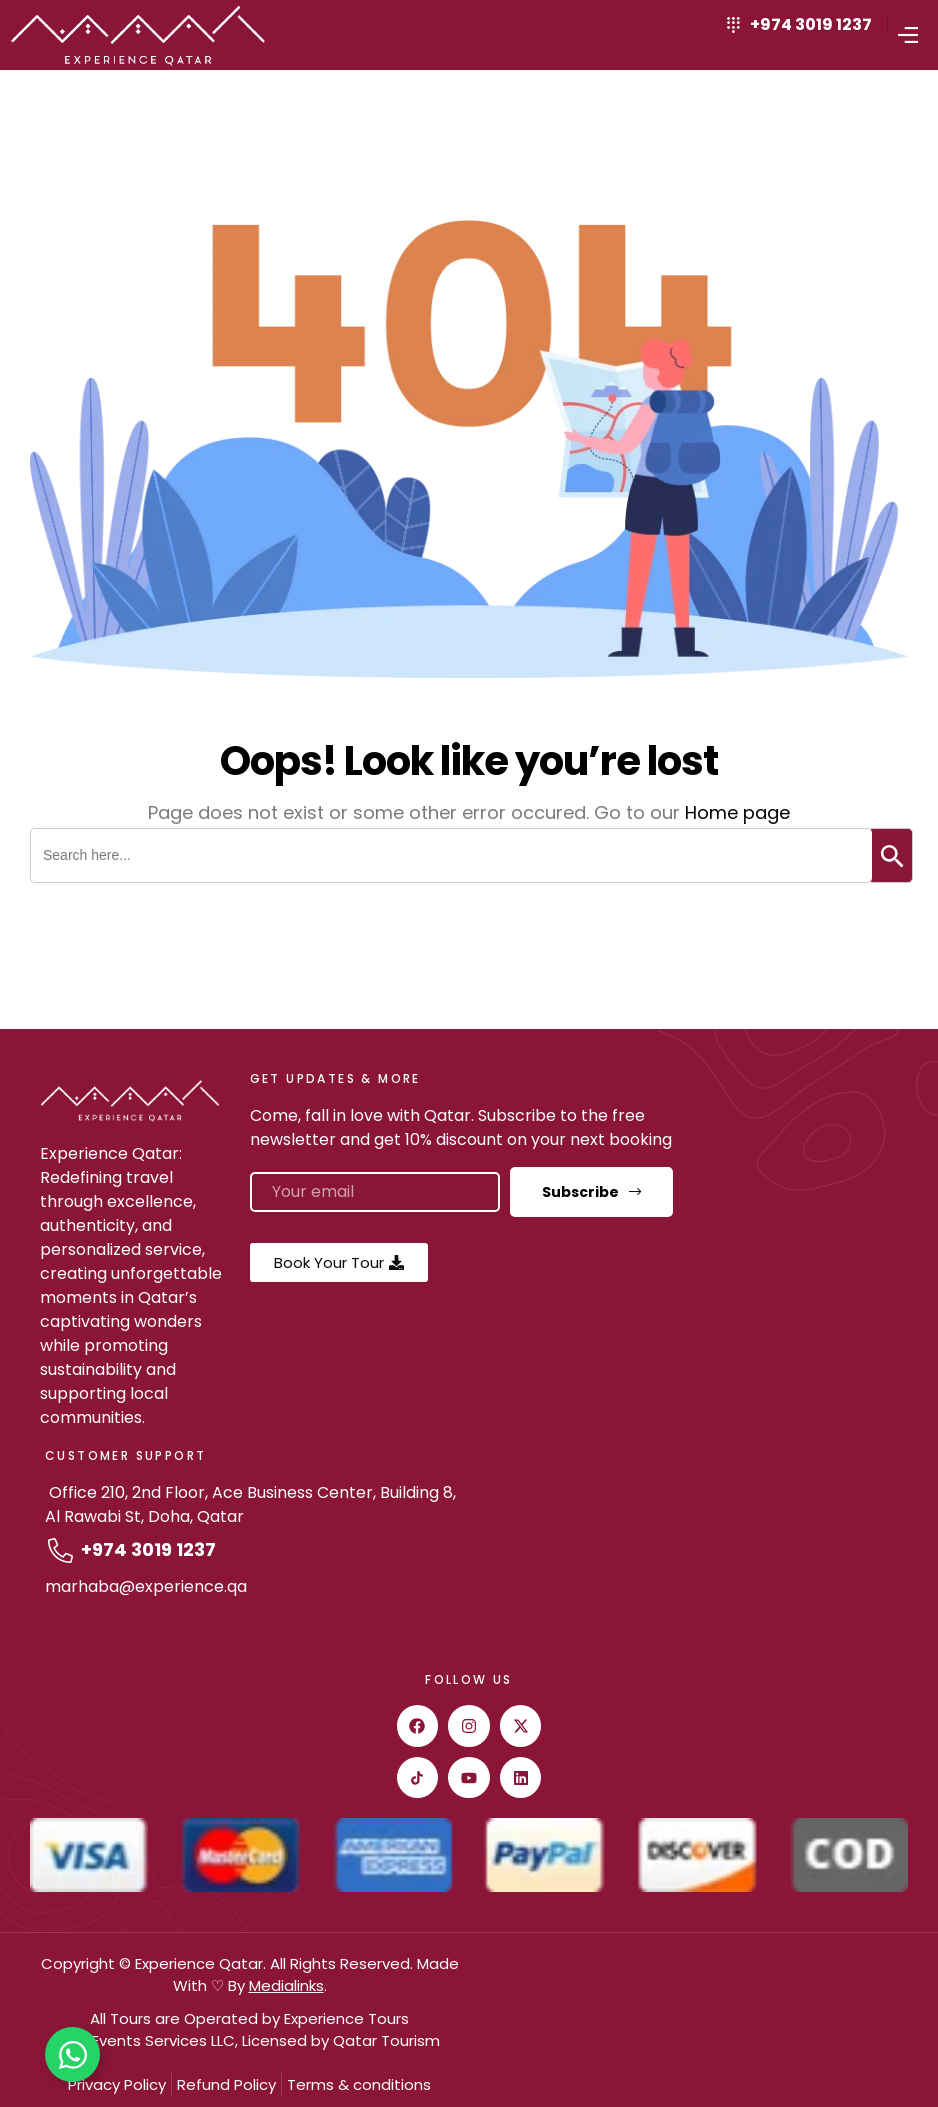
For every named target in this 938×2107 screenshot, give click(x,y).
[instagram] (469, 1726)
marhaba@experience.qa (146, 1586)
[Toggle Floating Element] (72, 2054)
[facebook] (418, 1726)
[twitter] (521, 1726)
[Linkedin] (521, 1778)
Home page (737, 812)
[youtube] (469, 1778)
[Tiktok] (418, 1778)
